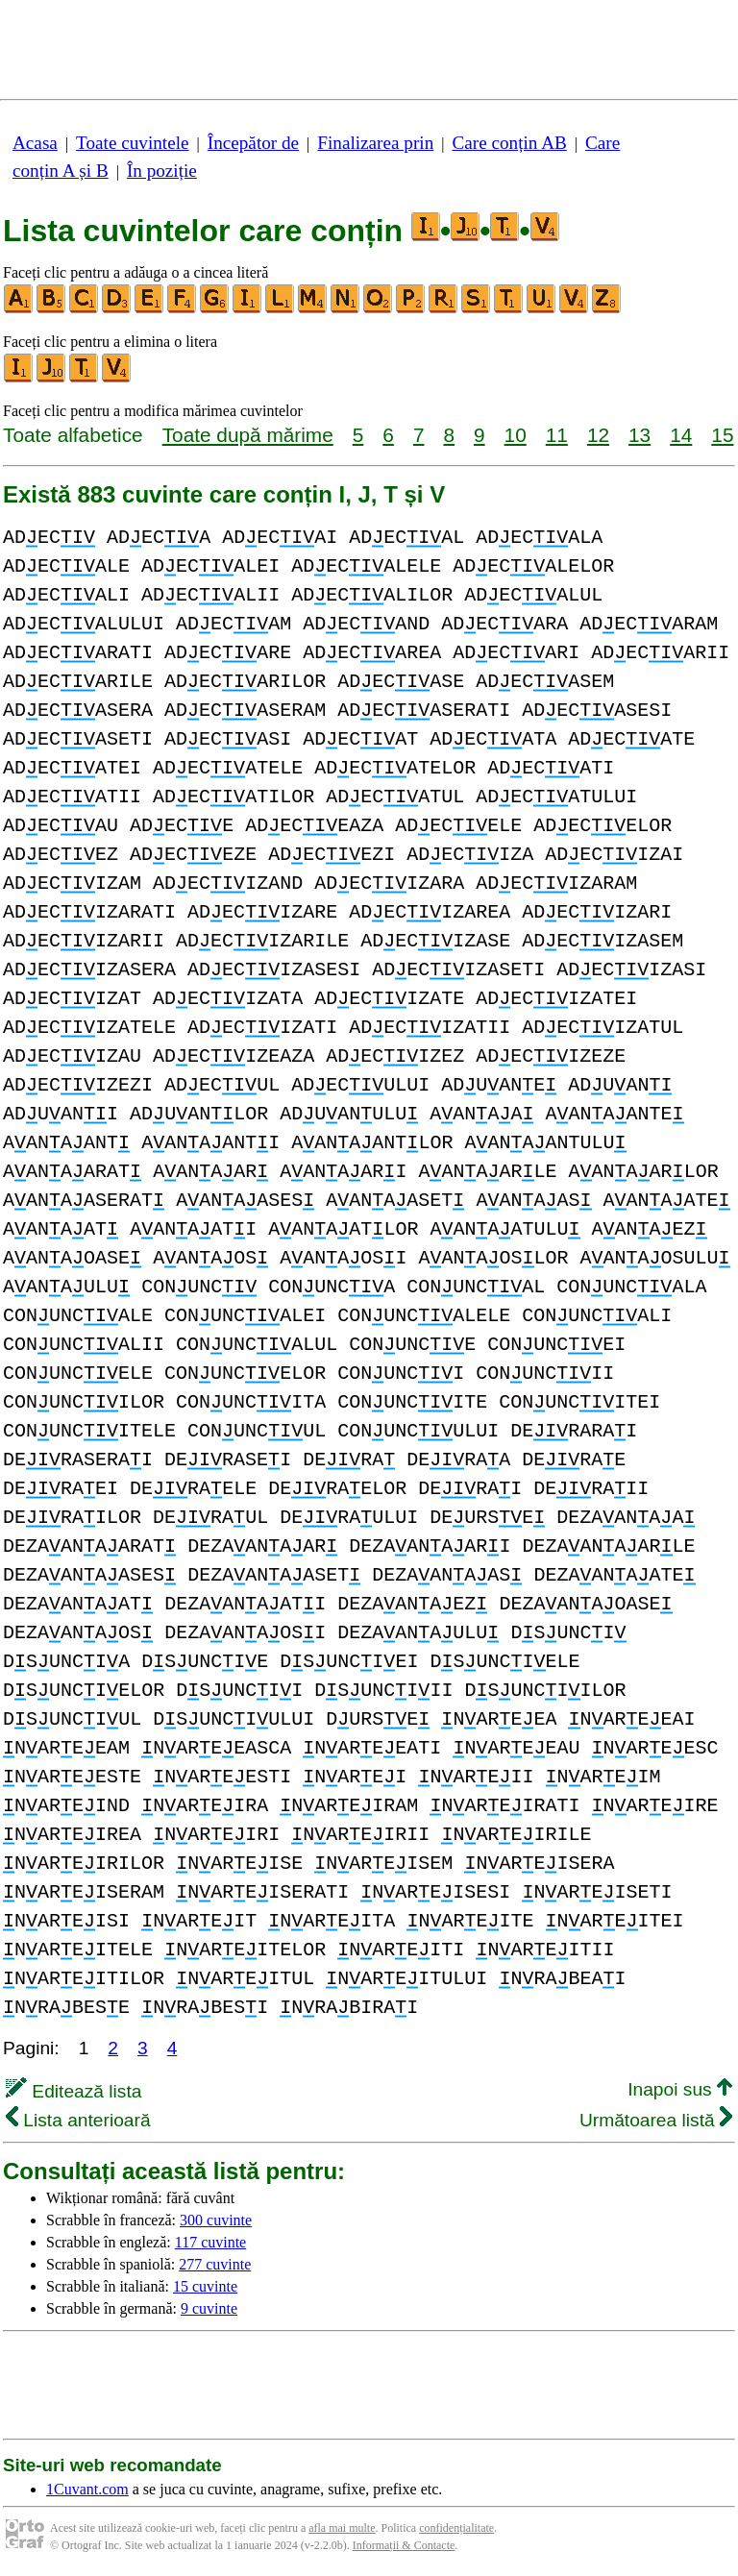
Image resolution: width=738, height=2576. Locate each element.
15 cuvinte (205, 2286)
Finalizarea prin (375, 143)
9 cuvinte (209, 2308)
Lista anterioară (78, 2120)
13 (639, 435)
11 (557, 435)
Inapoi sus (679, 2089)
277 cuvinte (215, 2264)
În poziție (162, 170)
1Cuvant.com (87, 2489)
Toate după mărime (247, 435)
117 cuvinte (211, 2242)
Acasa (35, 143)
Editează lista (73, 2091)
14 (681, 435)
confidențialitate (456, 2528)
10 (515, 435)
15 (722, 435)
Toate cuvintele (132, 143)
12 (598, 435)
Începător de (253, 143)
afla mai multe (341, 2528)
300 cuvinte (216, 2220)
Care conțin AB (509, 143)
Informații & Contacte (404, 2545)
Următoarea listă (655, 2120)
